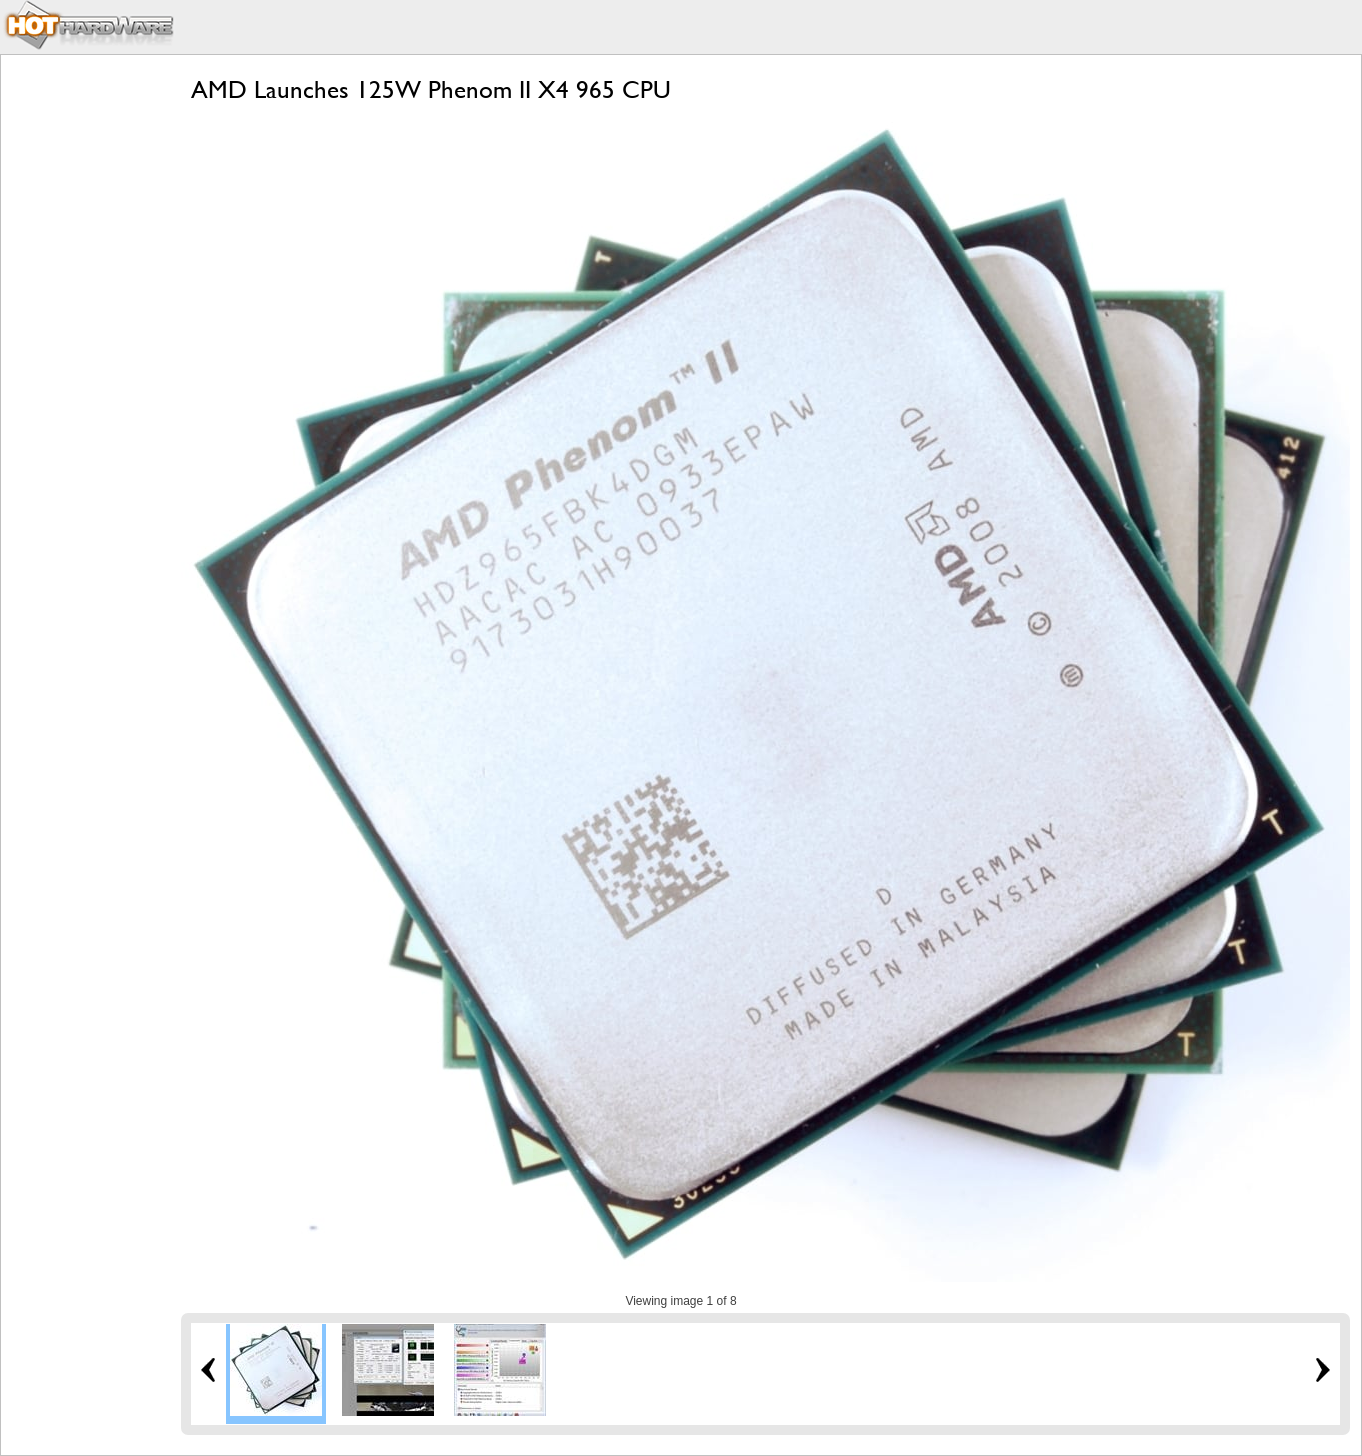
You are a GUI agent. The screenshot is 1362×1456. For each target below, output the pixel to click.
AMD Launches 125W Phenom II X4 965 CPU (431, 89)
